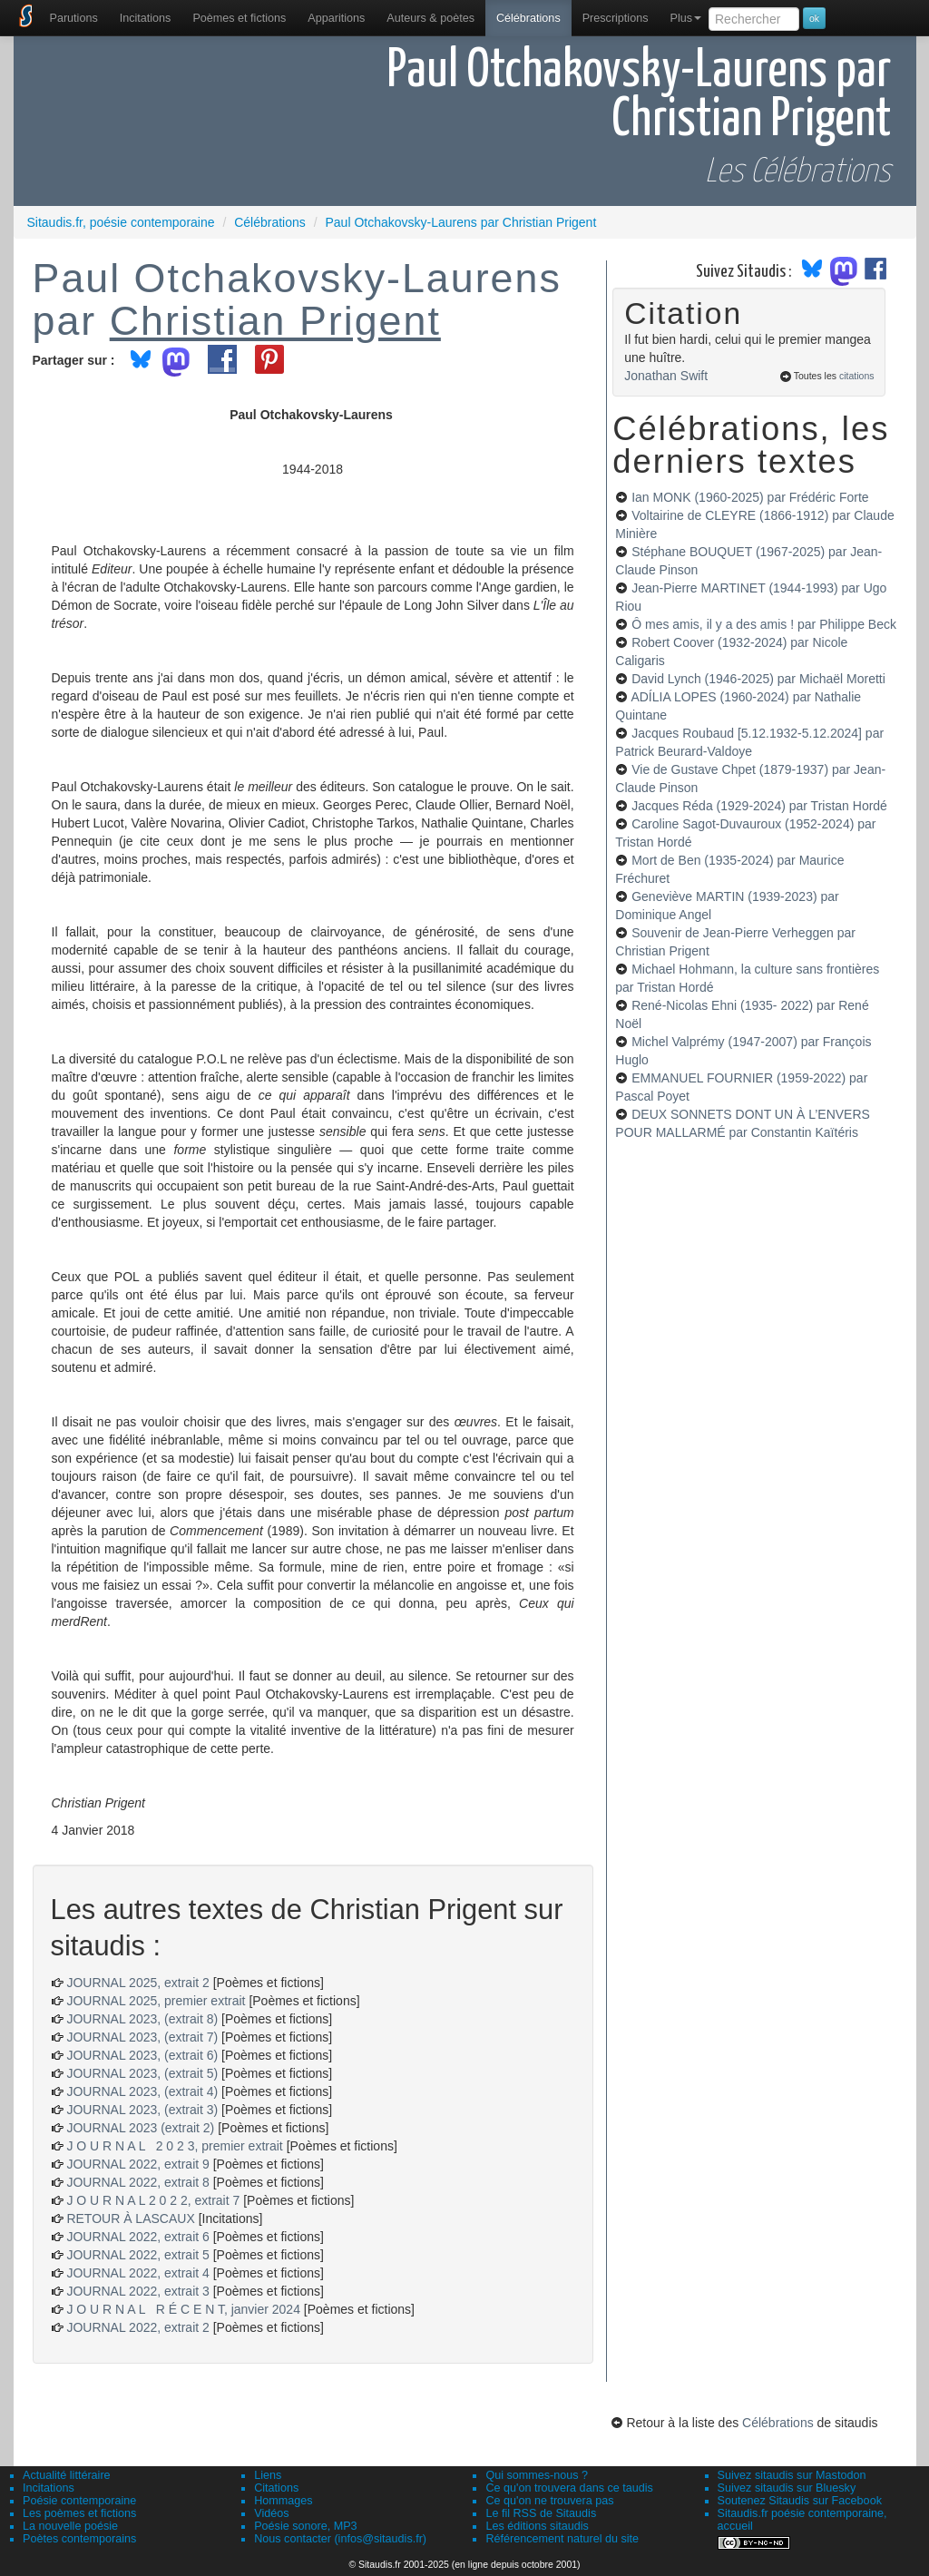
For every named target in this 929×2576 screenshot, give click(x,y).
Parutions (74, 18)
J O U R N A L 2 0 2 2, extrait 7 (153, 2200)
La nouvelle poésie (70, 2526)
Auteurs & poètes (430, 18)
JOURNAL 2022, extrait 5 (137, 2255)
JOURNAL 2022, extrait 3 (137, 2291)
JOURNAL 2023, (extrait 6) (142, 2055)
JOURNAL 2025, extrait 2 (137, 1982)
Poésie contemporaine (79, 2500)
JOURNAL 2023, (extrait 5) (142, 2073)
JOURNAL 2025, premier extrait (155, 2000)
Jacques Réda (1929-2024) (759, 805)
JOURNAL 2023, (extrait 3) (142, 2109)
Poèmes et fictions (239, 18)
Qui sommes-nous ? (536, 2475)
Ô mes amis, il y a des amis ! (763, 624)
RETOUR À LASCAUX (130, 2218)
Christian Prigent (275, 320)
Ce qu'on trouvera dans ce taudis (568, 2488)
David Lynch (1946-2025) (758, 678)
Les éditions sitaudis (536, 2526)
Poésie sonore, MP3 (305, 2526)
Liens (267, 2475)
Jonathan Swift (666, 375)
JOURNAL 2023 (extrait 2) (140, 2128)
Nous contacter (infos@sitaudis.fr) (340, 2538)
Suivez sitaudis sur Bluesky (787, 2488)
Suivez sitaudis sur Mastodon (792, 2475)
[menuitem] (74, 18)
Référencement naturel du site (562, 2538)
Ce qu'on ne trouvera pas (549, 2500)
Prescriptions (615, 18)
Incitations (48, 2488)
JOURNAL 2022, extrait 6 (137, 2236)
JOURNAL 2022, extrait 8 (137, 2182)
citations (857, 375)
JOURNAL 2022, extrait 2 (137, 2327)
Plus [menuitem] (685, 18)
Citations (276, 2488)
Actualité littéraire (67, 2475)
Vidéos (271, 2513)
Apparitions (336, 18)
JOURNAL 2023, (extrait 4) (142, 2091)
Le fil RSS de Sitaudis (540, 2513)
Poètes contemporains (79, 2538)
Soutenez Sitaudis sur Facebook (800, 2500)
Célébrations (528, 18)
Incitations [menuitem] (145, 18)
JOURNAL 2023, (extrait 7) (142, 2037)
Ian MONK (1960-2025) (749, 497)
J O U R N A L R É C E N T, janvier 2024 (183, 2309)
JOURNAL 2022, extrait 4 (137, 2273)
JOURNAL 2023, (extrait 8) (142, 2019)
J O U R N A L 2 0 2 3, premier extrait (174, 2146)
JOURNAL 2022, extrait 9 (137, 2164)
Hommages (283, 2500)
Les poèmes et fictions (79, 2513)
